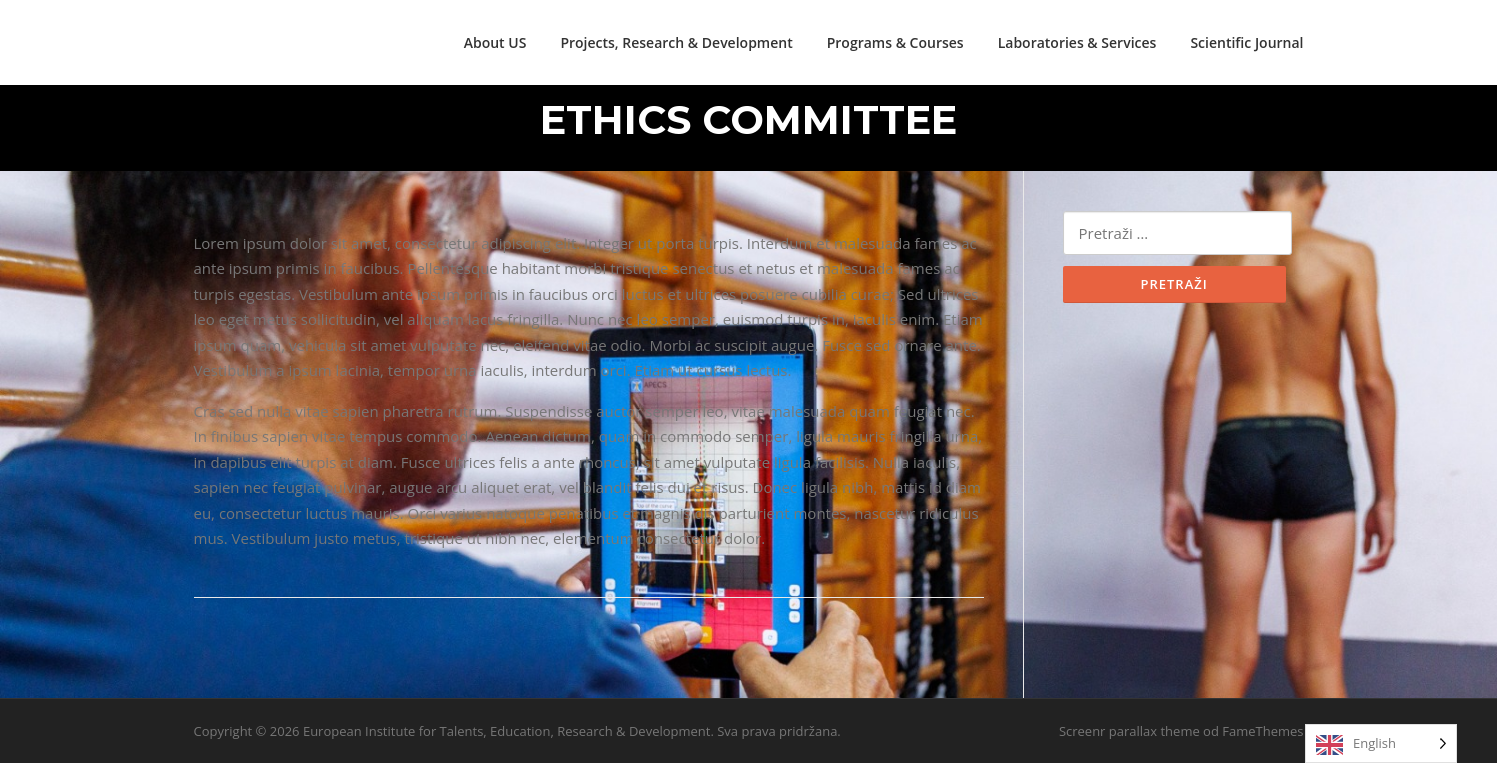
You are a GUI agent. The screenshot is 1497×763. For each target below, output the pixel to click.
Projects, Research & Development (676, 42)
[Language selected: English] (1381, 743)
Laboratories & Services (1077, 42)
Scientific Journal (1246, 42)
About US (495, 42)
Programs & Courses (895, 42)
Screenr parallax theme (1129, 731)
